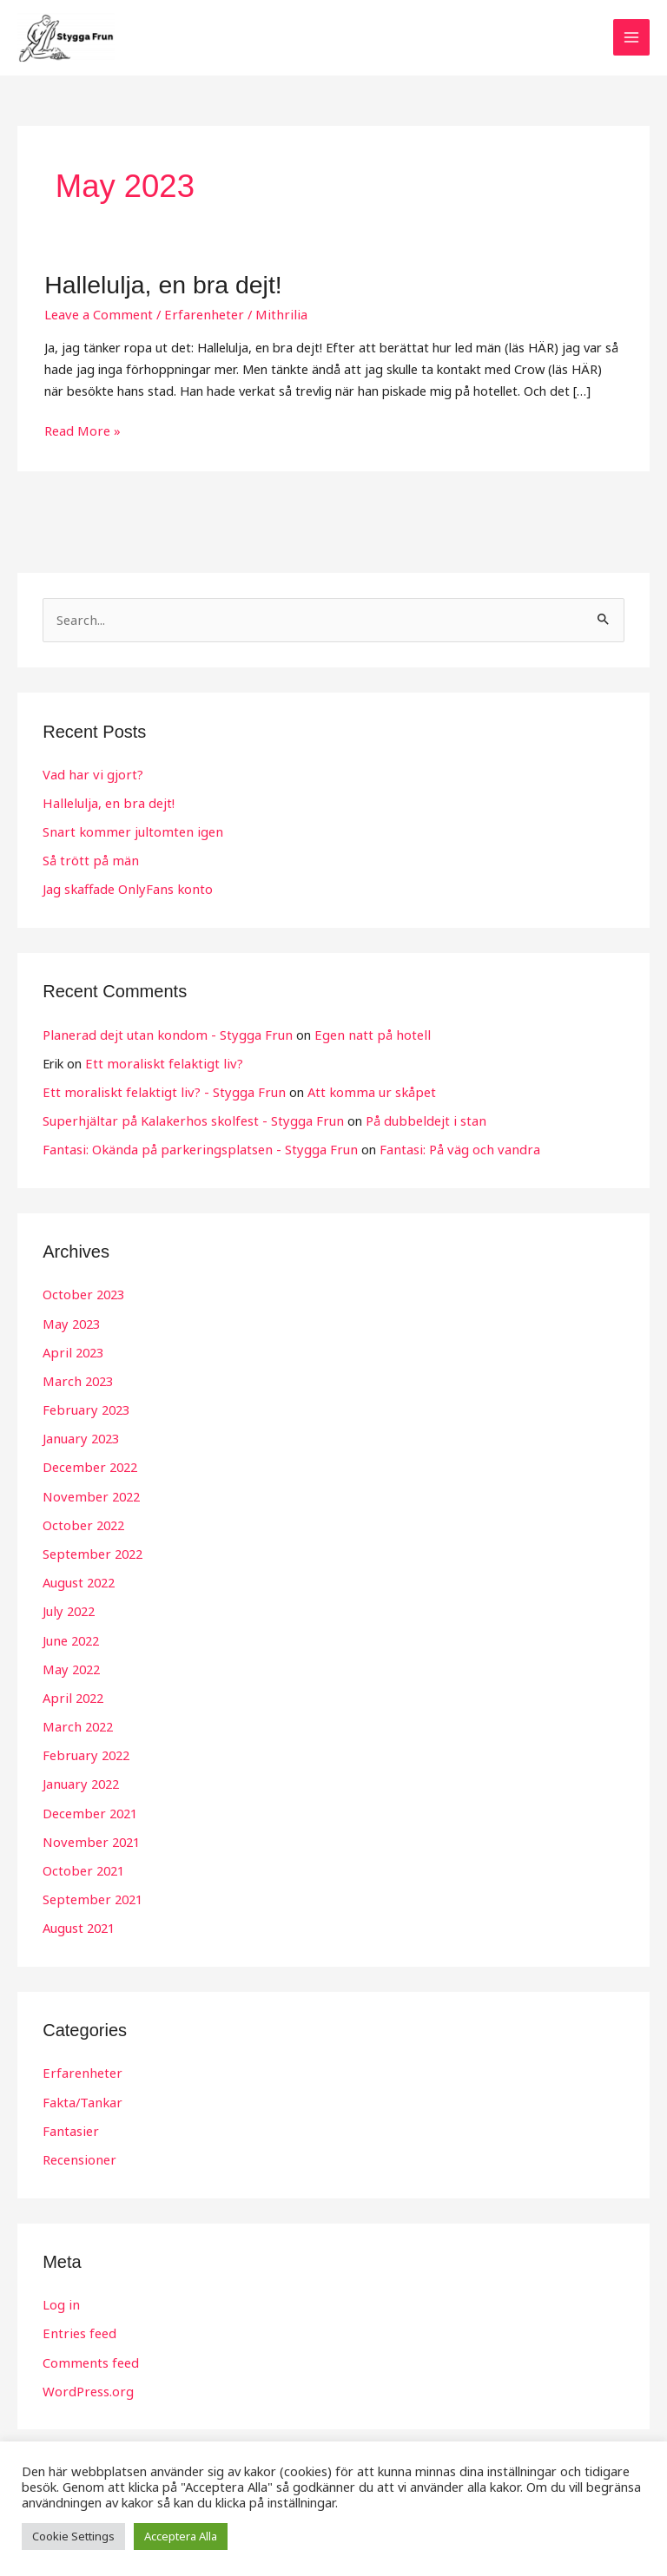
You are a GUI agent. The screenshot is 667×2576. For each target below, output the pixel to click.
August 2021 (79, 1920)
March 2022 (76, 1720)
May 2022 (70, 1663)
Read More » (81, 432)
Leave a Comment (96, 316)
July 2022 (68, 1606)
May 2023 (70, 1322)
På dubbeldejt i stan (411, 1119)
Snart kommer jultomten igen (128, 832)
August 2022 (79, 1578)
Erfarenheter (198, 316)
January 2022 (79, 1777)
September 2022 (91, 1550)
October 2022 (82, 1521)
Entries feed (78, 2323)
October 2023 (82, 1293)
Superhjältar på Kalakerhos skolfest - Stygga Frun (187, 1119)
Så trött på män (89, 861)
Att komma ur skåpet (356, 1092)
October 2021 (82, 1863)
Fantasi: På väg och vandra (442, 1148)
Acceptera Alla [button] (180, 2536)
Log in (60, 2294)
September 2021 (91, 1891)
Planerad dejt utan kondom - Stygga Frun (163, 1034)
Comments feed (89, 2352)
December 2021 (89, 1806)
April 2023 (71, 1350)
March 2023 (76, 1379)
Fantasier (69, 2122)
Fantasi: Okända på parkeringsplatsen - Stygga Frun (193, 1148)
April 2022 (71, 1692)
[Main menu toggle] (631, 40)
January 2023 (79, 1435)
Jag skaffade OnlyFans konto (125, 889)
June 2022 (70, 1635)
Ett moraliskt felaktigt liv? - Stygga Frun (158, 1092)
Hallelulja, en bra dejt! (158, 287)
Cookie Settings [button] (73, 2536)
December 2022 (89, 1464)
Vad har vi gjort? (91, 776)
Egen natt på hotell (361, 1034)
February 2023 (84, 1407)
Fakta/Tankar (81, 2093)
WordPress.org (87, 2380)
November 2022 (89, 1493)
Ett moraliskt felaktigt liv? (159, 1063)
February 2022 (84, 1749)
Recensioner (78, 2150)
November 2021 (89, 1834)
